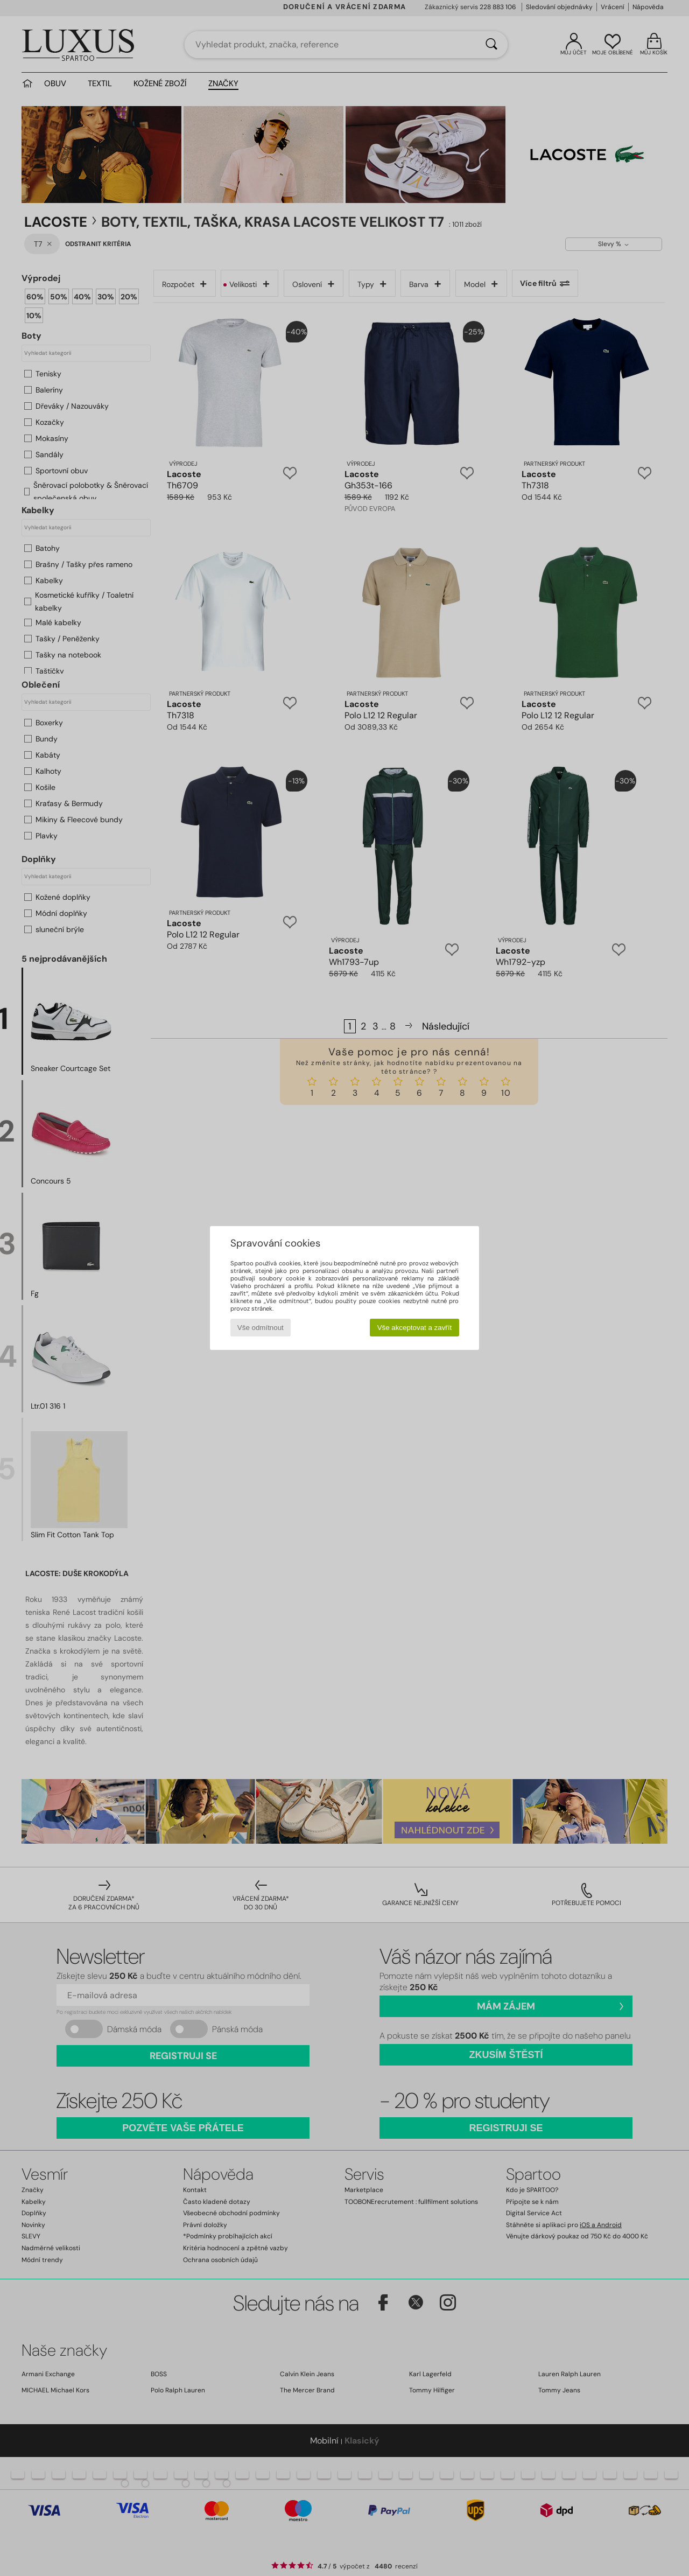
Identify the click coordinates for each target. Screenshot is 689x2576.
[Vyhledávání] (491, 44)
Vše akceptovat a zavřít (414, 1328)
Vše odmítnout (260, 1328)
